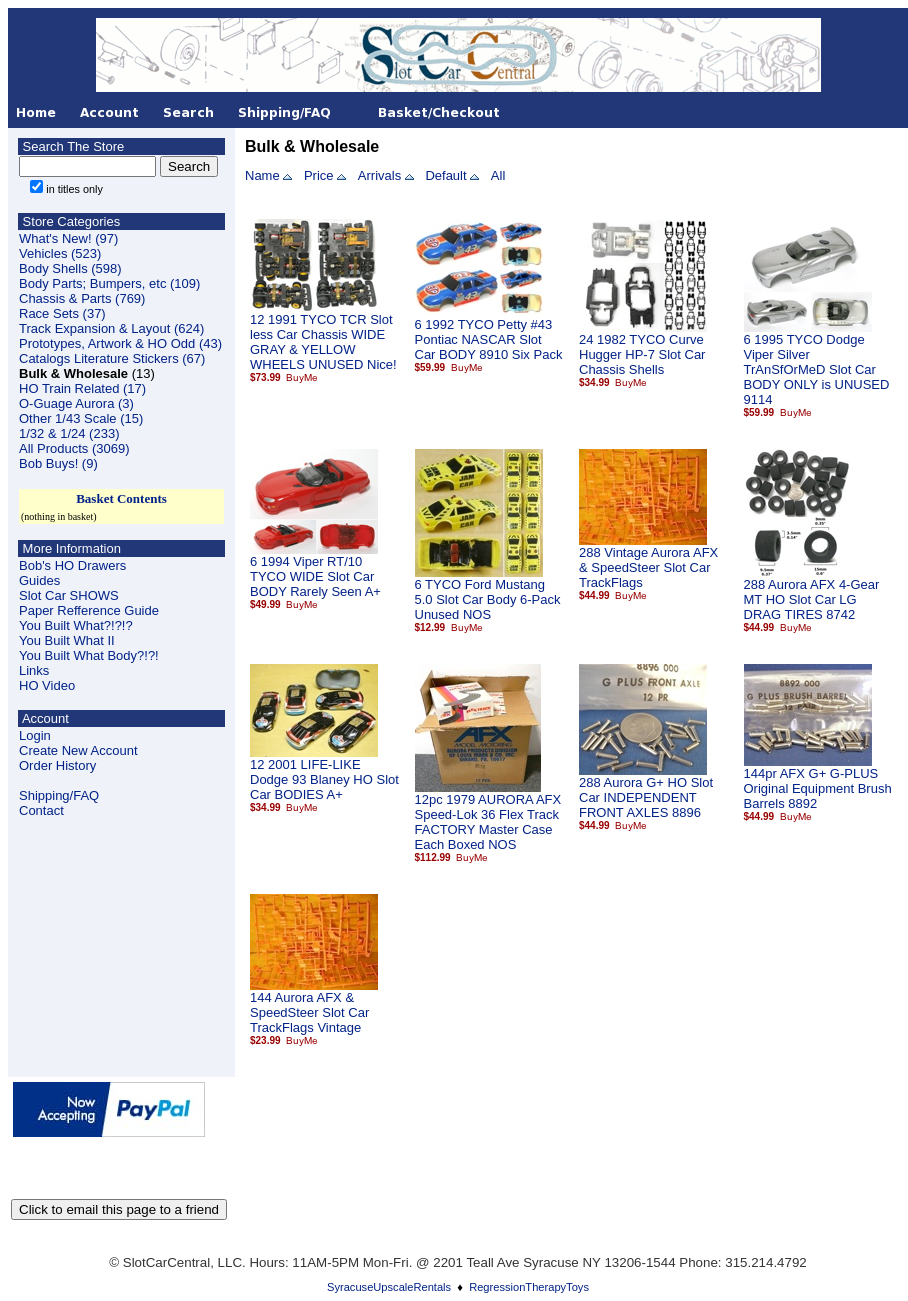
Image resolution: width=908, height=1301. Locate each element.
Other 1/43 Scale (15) (81, 418)
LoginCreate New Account (78, 743)
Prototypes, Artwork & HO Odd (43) (120, 343)
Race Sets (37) (62, 313)
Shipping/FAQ (59, 795)
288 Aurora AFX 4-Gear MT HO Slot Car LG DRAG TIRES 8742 (812, 599)
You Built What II (67, 640)
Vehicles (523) (60, 253)
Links (34, 670)
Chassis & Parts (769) (82, 298)
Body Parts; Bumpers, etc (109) (109, 283)
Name (262, 175)
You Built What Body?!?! (89, 655)
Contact (41, 810)
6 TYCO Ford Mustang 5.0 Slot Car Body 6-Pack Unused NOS (488, 599)
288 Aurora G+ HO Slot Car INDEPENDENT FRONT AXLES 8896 (646, 797)
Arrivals (379, 175)
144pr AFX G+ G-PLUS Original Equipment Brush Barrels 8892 (818, 788)
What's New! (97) (68, 238)
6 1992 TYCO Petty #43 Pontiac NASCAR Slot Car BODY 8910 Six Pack (489, 339)
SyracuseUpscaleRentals (389, 1287)
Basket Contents (121, 498)
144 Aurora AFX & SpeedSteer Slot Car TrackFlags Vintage (309, 1012)
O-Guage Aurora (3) (76, 403)
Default (445, 175)
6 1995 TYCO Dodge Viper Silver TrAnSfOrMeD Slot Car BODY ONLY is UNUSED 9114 (817, 369)
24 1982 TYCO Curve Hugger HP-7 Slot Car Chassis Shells (642, 354)
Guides (39, 580)
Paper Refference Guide (89, 610)
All (498, 175)
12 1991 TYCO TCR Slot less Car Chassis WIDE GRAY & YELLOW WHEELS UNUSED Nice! (323, 342)
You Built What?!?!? (76, 625)
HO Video (47, 685)
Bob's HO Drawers (72, 565)
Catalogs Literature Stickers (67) (112, 358)
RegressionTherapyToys (529, 1287)
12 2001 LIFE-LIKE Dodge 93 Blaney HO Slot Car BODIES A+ (324, 779)
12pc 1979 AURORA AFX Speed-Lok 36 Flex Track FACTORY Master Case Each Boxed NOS (488, 822)
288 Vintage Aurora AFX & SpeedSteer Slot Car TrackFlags (648, 567)
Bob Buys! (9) (58, 463)
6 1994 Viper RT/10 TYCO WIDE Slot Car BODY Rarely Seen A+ (315, 576)
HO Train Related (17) (82, 388)
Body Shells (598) (70, 268)
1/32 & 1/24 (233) (69, 433)
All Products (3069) (74, 448)
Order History (57, 765)
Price (319, 175)
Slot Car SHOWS (69, 595)
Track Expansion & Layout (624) (111, 328)
